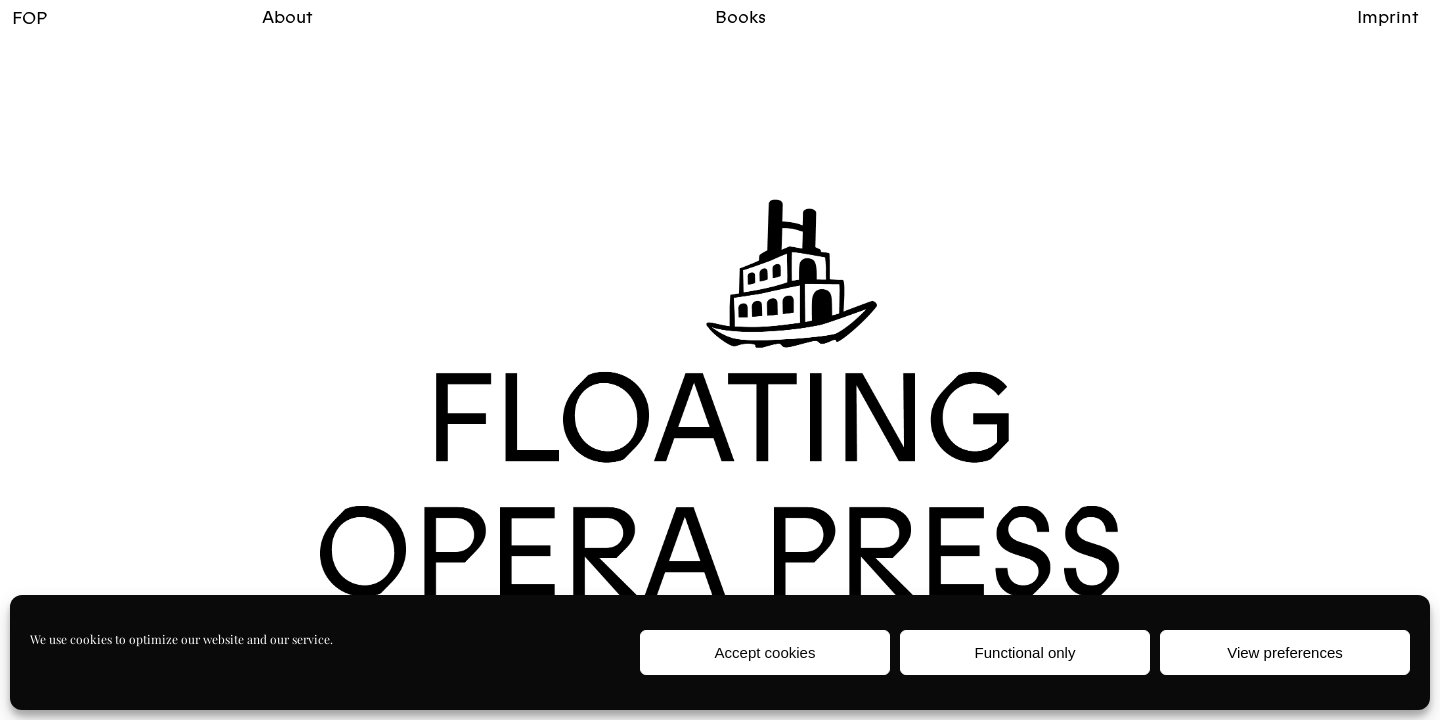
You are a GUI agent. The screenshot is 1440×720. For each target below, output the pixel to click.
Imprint (1388, 16)
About (287, 16)
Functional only (1025, 652)
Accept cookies (765, 652)
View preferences (1285, 652)
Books (740, 16)
